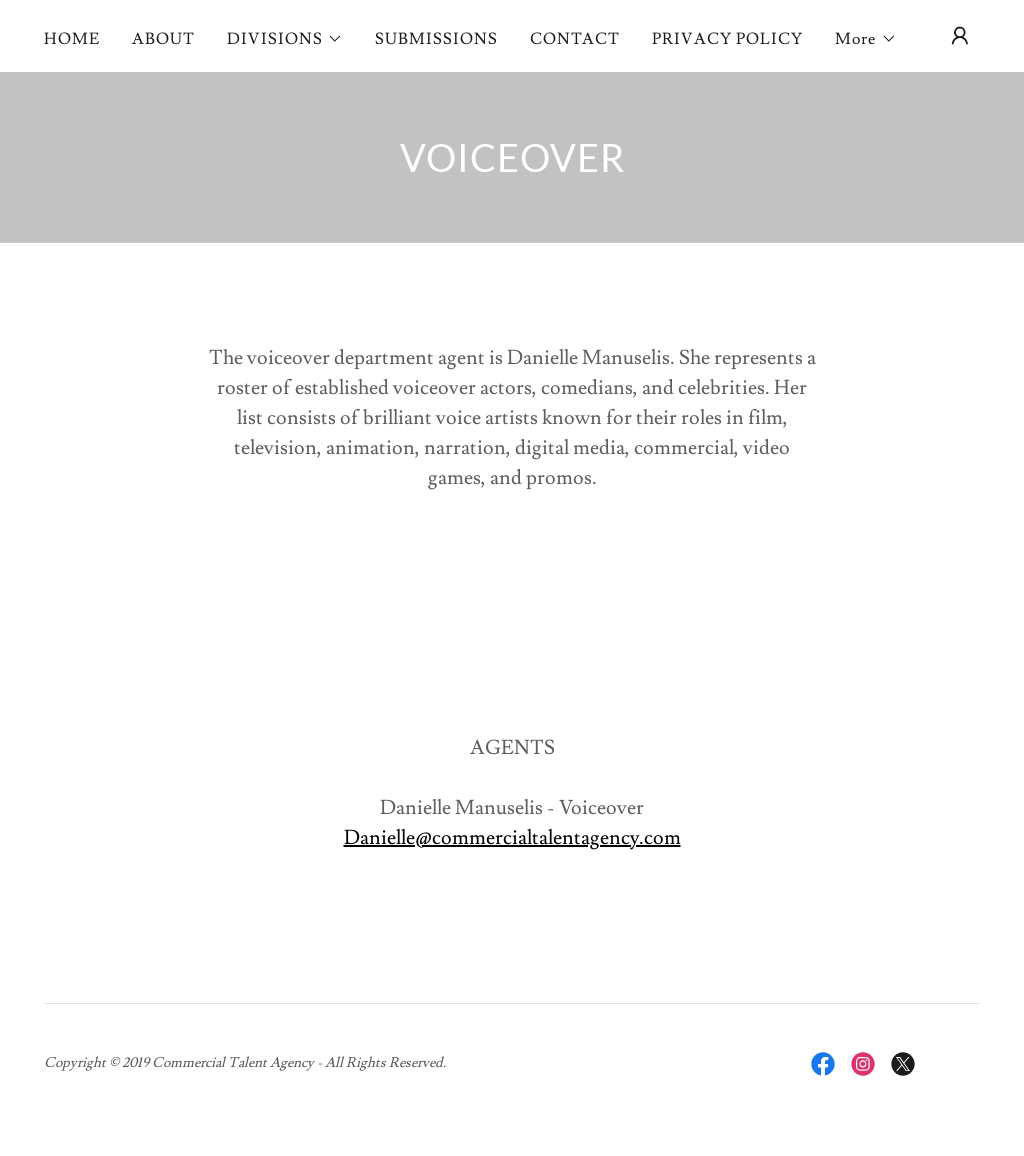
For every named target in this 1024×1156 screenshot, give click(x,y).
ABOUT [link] (163, 39)
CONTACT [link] (575, 39)
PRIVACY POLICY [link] (727, 39)
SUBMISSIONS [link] (436, 39)
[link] (823, 1064)
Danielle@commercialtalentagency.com (512, 838)
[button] (285, 39)
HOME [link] (72, 39)
